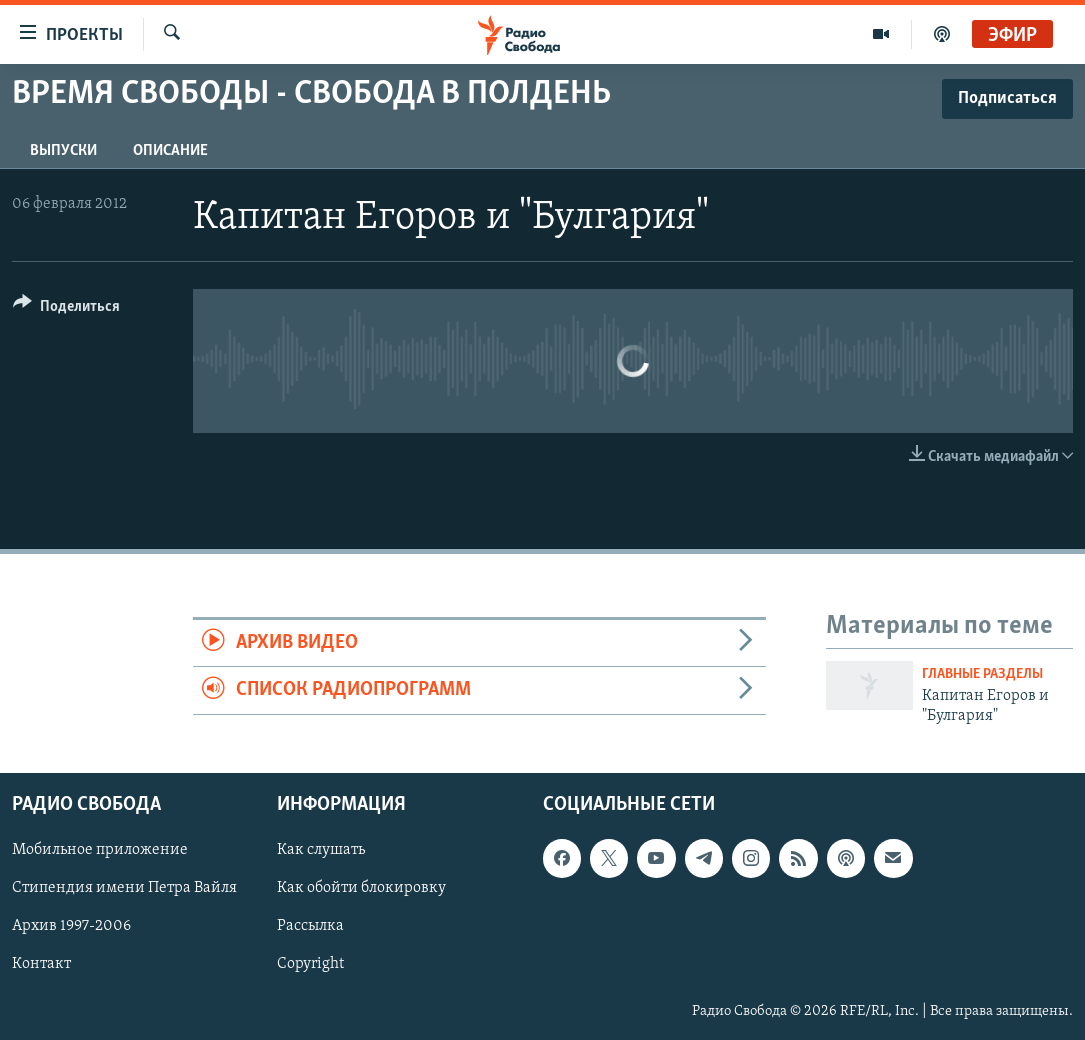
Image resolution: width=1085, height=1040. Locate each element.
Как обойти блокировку (361, 888)
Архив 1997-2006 (71, 926)
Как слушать (321, 850)
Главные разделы (982, 674)
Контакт (41, 964)
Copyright (310, 964)
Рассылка (310, 926)
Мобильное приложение (100, 850)
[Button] (66, 309)
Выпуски (63, 151)
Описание (170, 151)
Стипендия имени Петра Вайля (124, 888)
